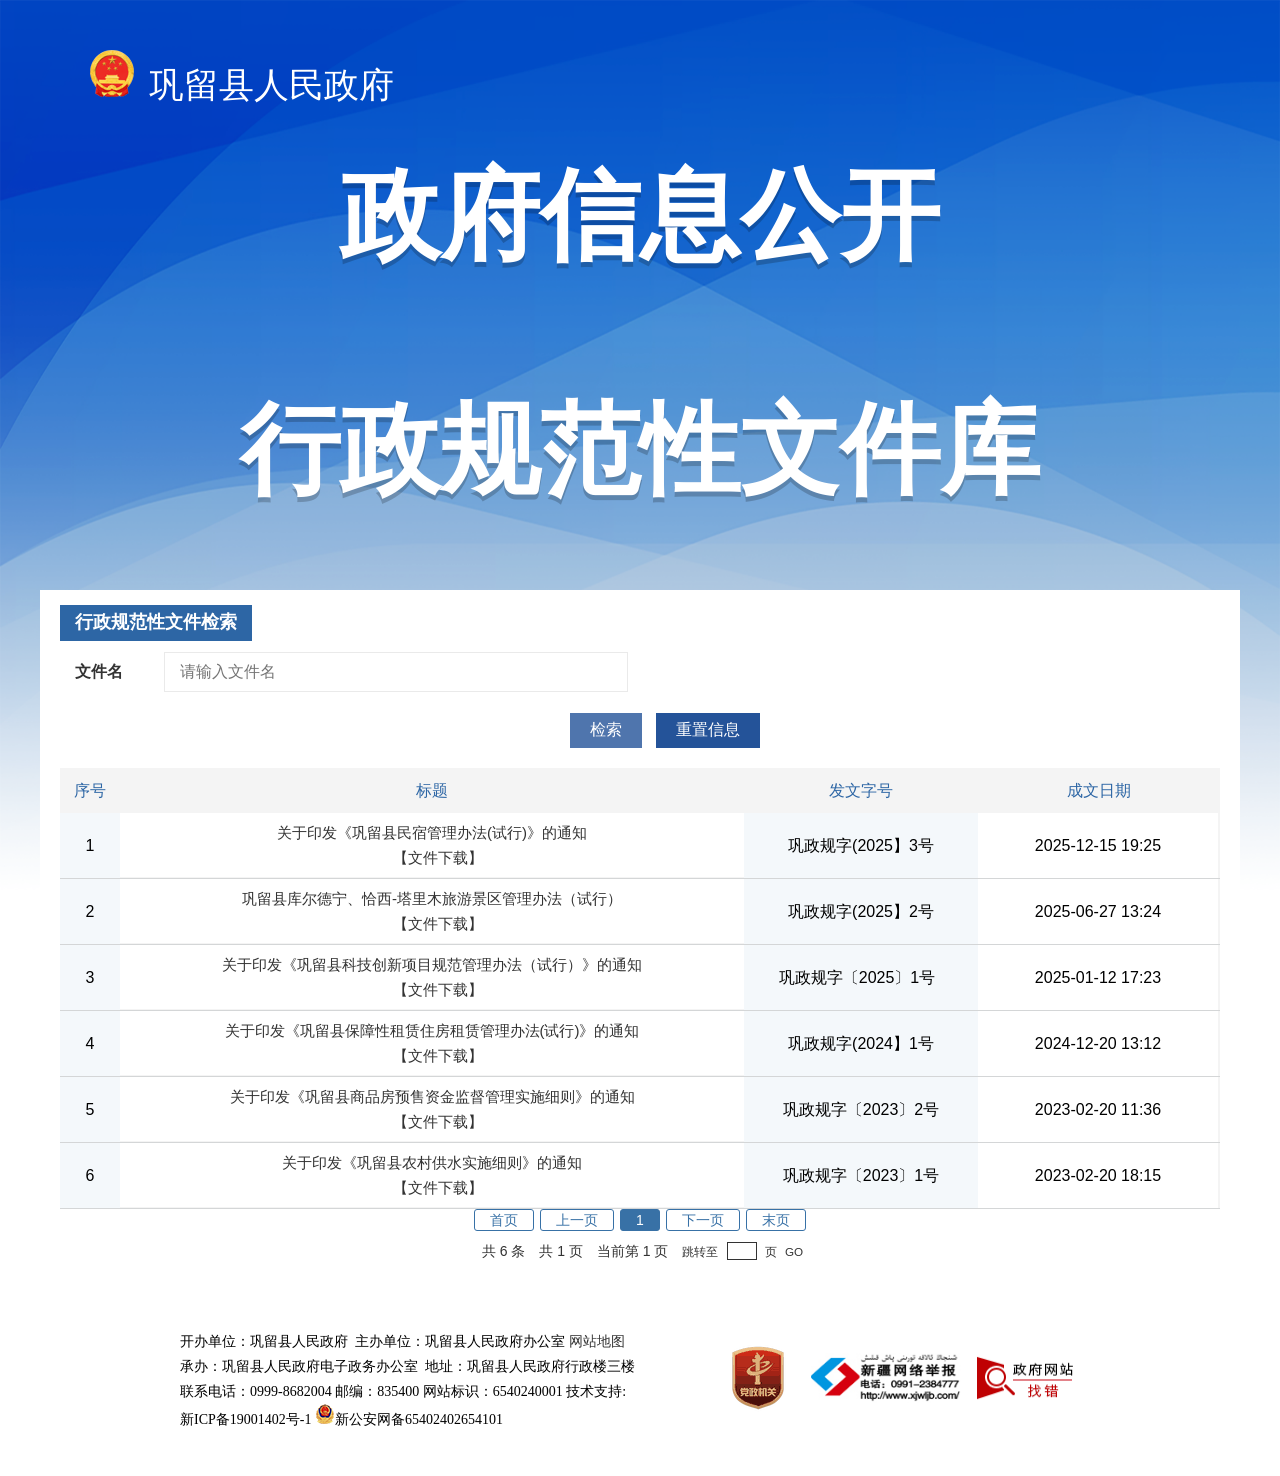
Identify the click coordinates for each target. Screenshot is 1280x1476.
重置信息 (708, 729)
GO (794, 1251)
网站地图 (597, 1341)
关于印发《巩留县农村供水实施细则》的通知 (432, 1162)
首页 (504, 1220)
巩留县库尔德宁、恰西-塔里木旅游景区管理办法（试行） (432, 898)
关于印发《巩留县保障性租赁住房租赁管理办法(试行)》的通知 (432, 1030)
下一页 (703, 1220)
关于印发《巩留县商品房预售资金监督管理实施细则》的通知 (432, 1096)
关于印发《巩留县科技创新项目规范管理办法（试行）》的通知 (432, 964)
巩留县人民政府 (242, 79)
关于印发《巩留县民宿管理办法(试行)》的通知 (432, 832)
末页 (776, 1220)
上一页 (577, 1220)
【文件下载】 (438, 857)
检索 (606, 729)
